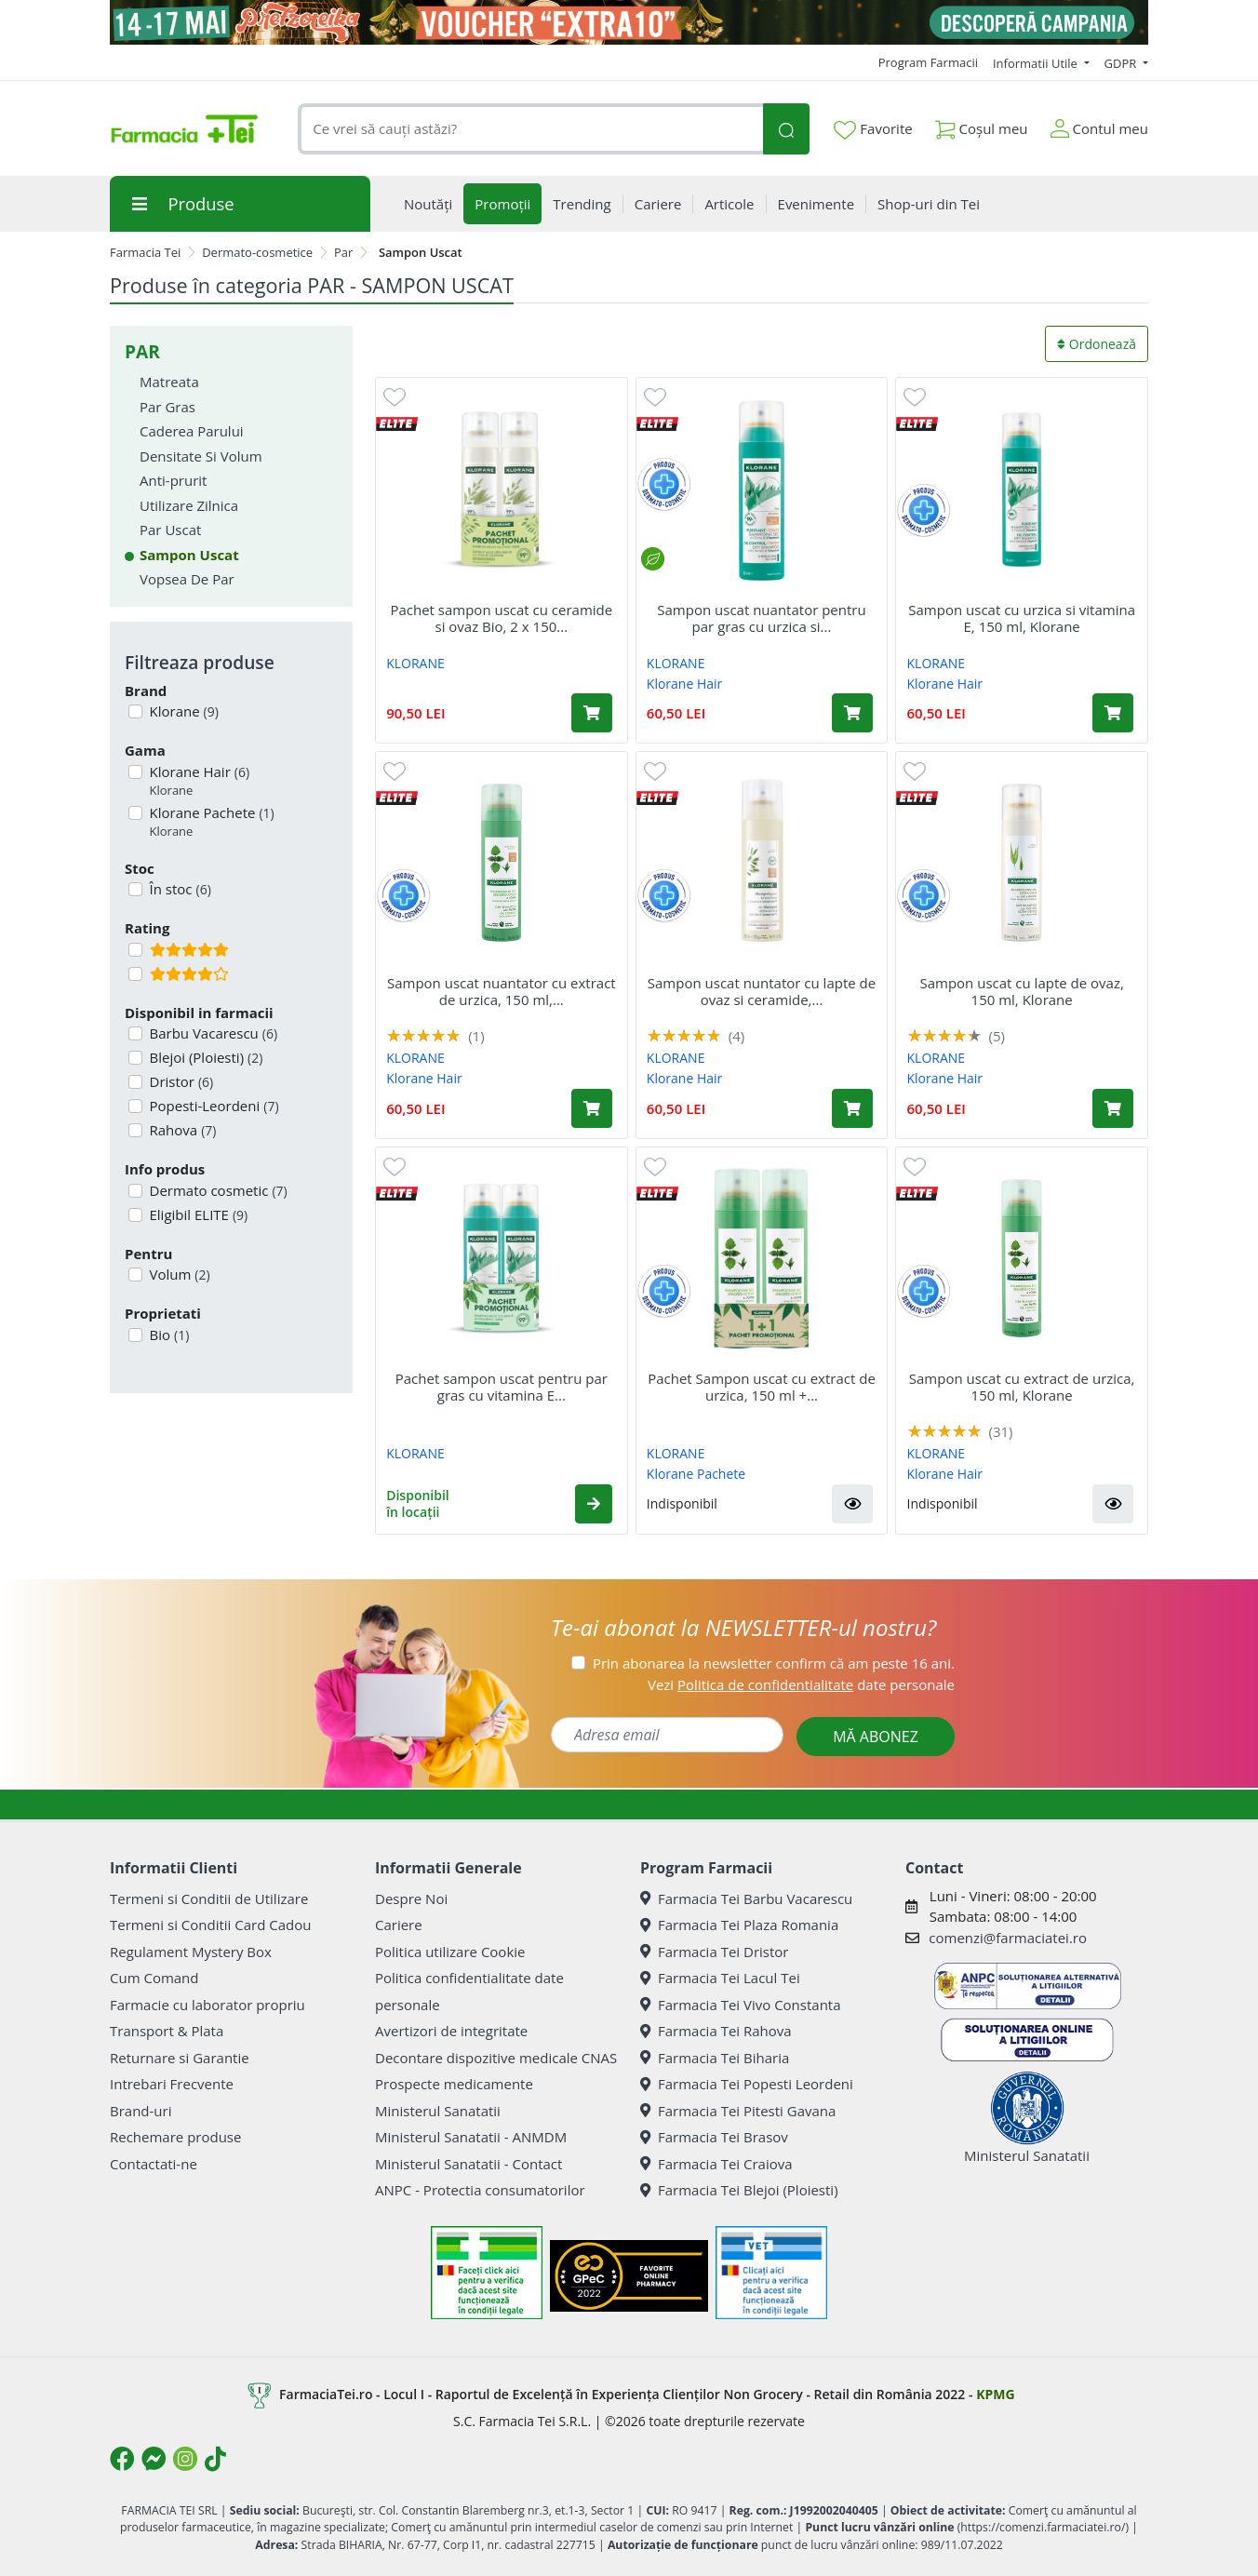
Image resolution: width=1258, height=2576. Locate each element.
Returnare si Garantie (179, 2057)
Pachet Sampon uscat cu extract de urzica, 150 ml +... (762, 1386)
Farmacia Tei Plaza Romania (739, 1924)
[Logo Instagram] (185, 2459)
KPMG (995, 2393)
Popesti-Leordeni (212, 1105)
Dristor (180, 1081)
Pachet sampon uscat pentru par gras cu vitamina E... (501, 1386)
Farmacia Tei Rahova (716, 2030)
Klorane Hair (198, 781)
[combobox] (530, 128)
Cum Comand (154, 1977)
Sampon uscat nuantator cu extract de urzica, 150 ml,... (501, 991)
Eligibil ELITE (197, 1214)
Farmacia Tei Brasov (714, 2136)
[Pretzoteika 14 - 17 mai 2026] (629, 22)
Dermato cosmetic (217, 1190)
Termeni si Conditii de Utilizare (209, 1898)
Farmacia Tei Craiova (716, 2163)
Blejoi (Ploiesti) (204, 1057)
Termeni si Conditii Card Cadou (210, 1924)
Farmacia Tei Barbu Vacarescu (746, 1898)
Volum (178, 1274)
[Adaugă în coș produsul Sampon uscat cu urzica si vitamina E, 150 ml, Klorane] (1112, 712)
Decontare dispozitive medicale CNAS (496, 2057)
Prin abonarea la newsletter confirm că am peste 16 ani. (774, 1663)
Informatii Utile (1036, 63)
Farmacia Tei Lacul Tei (720, 1977)
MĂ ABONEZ (875, 1736)
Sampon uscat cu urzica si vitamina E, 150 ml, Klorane (1021, 618)
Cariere (398, 1924)
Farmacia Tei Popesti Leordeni (746, 2083)
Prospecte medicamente (454, 2083)
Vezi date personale (801, 1684)
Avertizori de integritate (451, 2030)
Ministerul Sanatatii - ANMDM (471, 2136)
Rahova (181, 1129)
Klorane (182, 711)
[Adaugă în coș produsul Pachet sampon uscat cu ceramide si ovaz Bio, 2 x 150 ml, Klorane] (591, 712)
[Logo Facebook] (122, 2459)
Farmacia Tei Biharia (714, 2057)
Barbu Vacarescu (212, 1033)
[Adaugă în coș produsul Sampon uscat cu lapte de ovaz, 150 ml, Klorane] (1112, 1108)
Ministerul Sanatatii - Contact (468, 2163)
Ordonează (1096, 344)
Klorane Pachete (210, 822)
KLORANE (415, 663)
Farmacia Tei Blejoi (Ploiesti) (739, 2189)
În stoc (178, 888)
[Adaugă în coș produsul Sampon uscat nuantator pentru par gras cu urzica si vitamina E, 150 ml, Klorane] (852, 712)
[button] (593, 1503)
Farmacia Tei (145, 252)
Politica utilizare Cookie (450, 1951)
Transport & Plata (166, 2030)
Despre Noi (411, 1898)
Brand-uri (140, 2110)
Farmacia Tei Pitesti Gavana (738, 2110)
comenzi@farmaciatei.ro (1008, 1937)
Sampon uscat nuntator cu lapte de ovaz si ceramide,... (762, 991)
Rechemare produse (175, 2136)
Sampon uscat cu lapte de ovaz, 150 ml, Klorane (1021, 991)
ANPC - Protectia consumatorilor (480, 2189)
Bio (168, 1334)
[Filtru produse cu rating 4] (135, 974)
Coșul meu (981, 125)
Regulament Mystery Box (191, 1951)
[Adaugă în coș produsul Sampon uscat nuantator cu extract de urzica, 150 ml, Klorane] (591, 1108)
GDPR (1122, 63)
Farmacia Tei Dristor (714, 1951)
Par (343, 252)
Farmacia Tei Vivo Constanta (740, 2004)
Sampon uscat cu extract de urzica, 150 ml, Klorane (1022, 1386)
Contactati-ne (153, 2163)
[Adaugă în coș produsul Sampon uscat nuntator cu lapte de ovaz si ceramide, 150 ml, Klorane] (852, 1108)
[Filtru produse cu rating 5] (135, 950)
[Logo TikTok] (215, 2459)
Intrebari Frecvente (172, 2083)
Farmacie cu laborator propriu (207, 2004)
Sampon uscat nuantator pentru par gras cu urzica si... (761, 618)
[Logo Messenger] (153, 2459)
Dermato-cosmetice (257, 252)
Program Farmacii (928, 62)
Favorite (873, 129)
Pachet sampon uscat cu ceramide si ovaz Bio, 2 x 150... (501, 618)
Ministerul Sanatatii (438, 2110)
